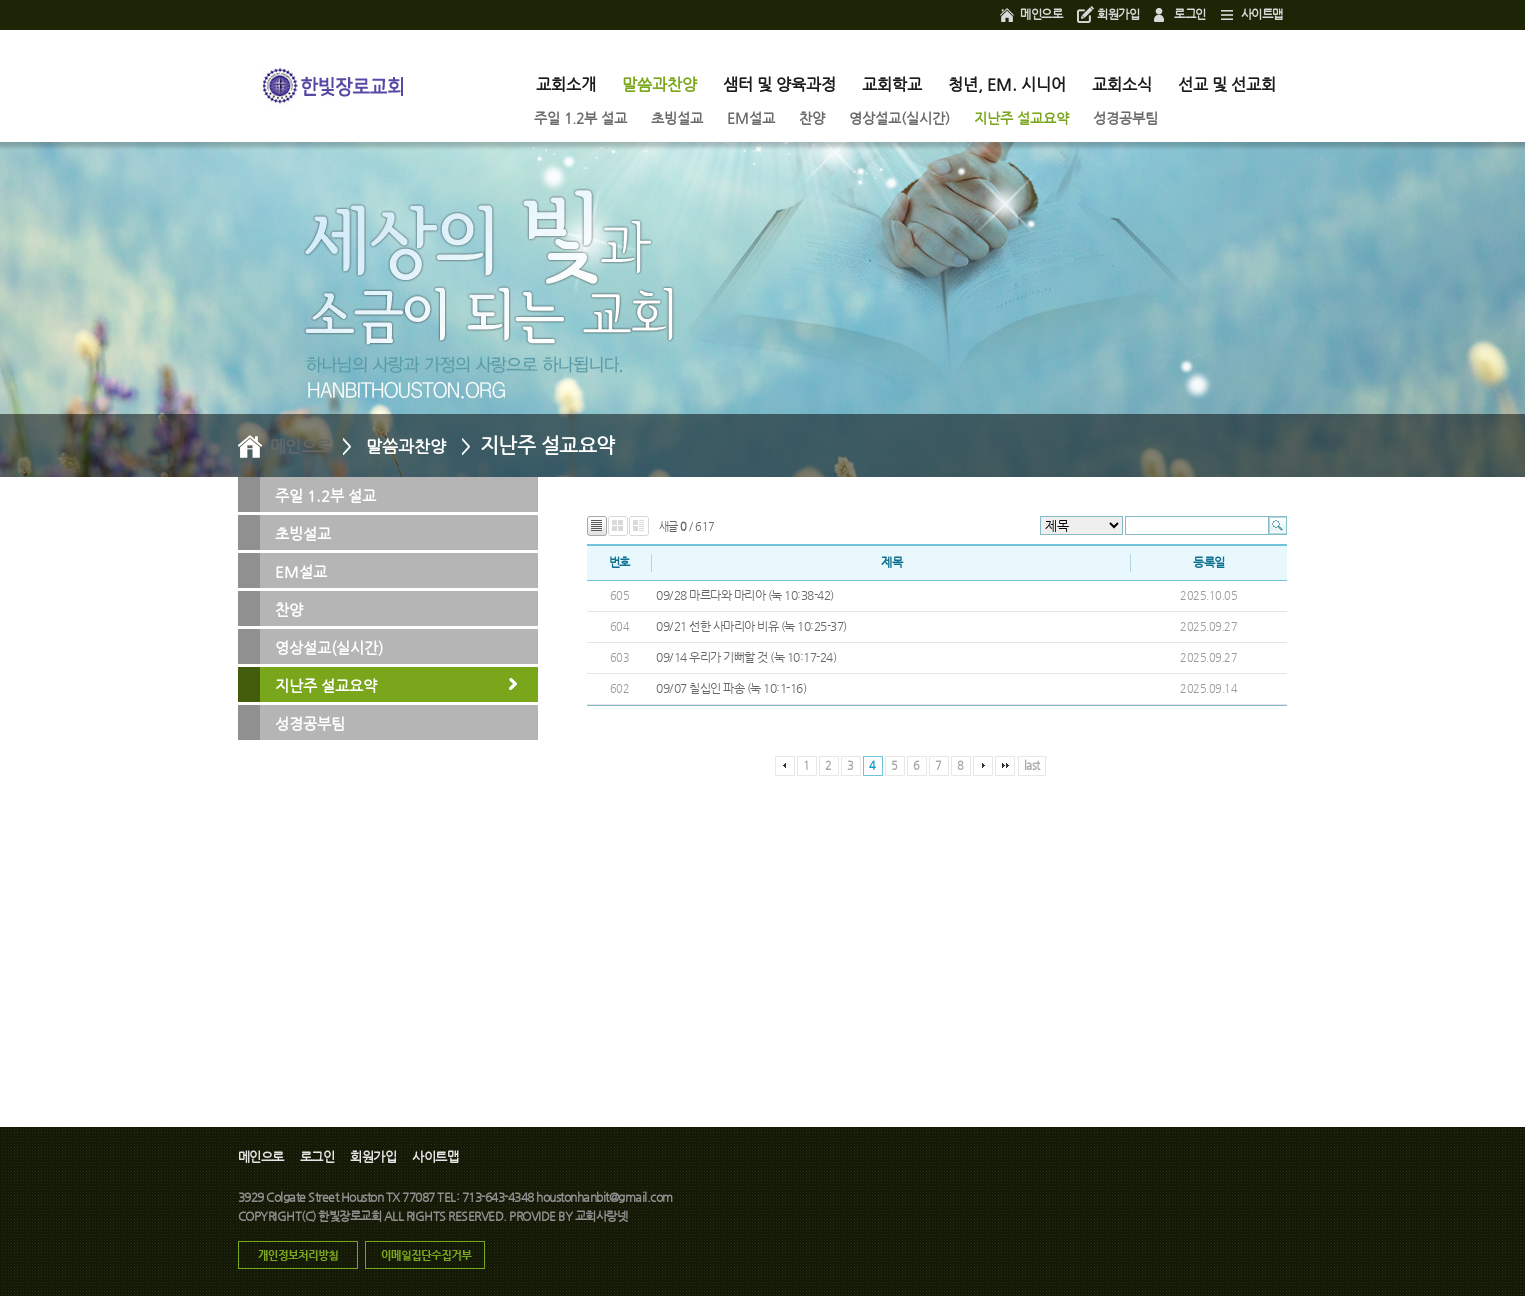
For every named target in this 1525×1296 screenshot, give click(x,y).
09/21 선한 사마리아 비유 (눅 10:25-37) (751, 626)
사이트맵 (1262, 14)
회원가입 (1118, 14)
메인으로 (1041, 14)
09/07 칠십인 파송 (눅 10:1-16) (731, 688)
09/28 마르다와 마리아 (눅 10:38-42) (745, 595)
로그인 (1190, 14)
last (1032, 765)
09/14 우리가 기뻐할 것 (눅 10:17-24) (746, 657)
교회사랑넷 (601, 1216)
